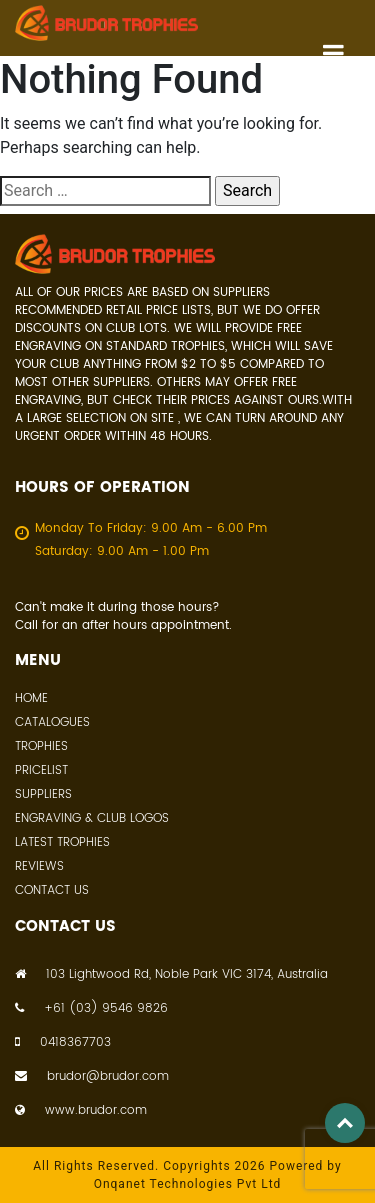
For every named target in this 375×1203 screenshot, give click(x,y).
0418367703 (63, 1043)
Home (31, 698)
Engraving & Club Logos (92, 818)
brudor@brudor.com (92, 1077)
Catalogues (52, 722)
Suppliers (43, 794)
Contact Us (52, 890)
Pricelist (41, 770)
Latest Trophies (62, 842)
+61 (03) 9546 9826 (91, 1009)
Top (345, 1123)
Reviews (39, 866)
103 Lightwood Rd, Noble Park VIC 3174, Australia (171, 975)
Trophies (41, 746)
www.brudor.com (81, 1111)
